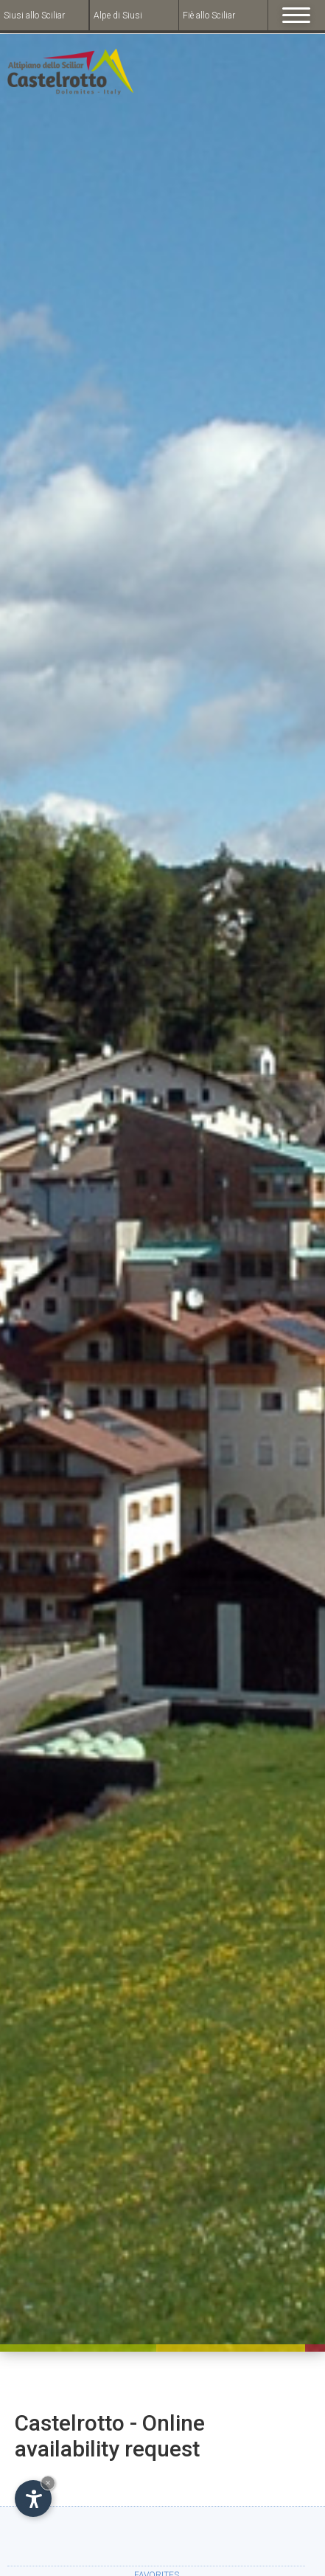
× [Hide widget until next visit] (48, 2482)
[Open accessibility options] (33, 2498)
